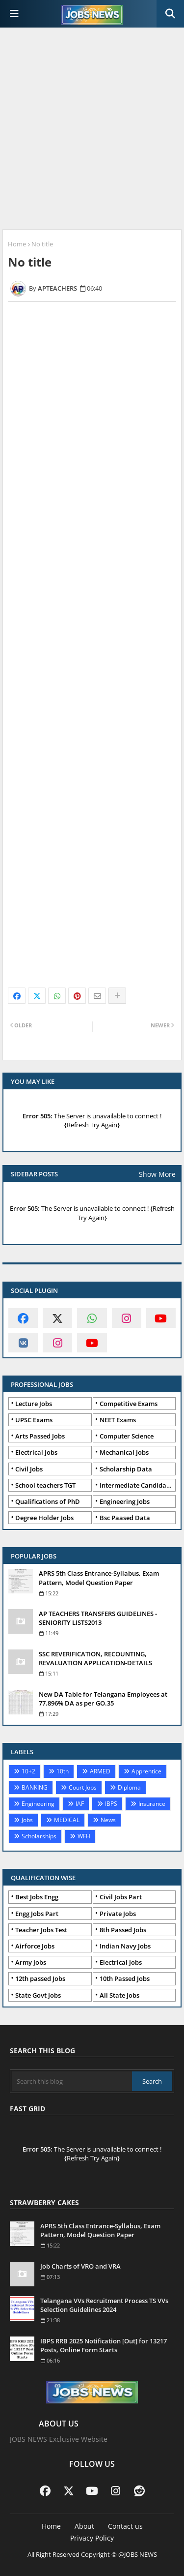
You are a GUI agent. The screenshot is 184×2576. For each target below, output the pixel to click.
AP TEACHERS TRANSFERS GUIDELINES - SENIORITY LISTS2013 (98, 1618)
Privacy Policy (92, 2538)
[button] (170, 14)
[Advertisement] (92, 129)
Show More (157, 1174)
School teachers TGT (45, 1485)
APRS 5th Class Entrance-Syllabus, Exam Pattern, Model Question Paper (99, 1578)
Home (17, 244)
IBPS (111, 1803)
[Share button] (117, 996)
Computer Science (127, 1436)
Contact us (125, 2526)
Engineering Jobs (125, 1501)
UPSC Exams (34, 1419)
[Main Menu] (14, 14)
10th (62, 1771)
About (84, 2526)
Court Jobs (83, 1787)
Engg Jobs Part (36, 1913)
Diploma (129, 1787)
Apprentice (146, 1771)
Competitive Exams (129, 1403)
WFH (84, 1836)
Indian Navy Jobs (125, 1946)
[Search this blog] (72, 2081)
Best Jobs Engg (36, 1896)
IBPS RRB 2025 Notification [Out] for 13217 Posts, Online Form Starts (103, 2345)
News (108, 1820)
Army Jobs (30, 1962)
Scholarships (39, 1836)
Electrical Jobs (36, 1452)
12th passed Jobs (40, 1978)
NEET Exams (118, 1419)
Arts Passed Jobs (40, 1436)
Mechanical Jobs (124, 1452)
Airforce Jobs (34, 1946)
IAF (80, 1803)
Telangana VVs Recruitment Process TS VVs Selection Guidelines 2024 (104, 2305)
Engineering (38, 1803)
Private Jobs (118, 1913)
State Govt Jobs (38, 1995)
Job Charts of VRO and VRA (80, 2266)
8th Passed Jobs (123, 1929)
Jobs (27, 1820)
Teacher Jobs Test (41, 1929)
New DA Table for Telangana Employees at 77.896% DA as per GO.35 (103, 1698)
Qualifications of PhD (47, 1501)
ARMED (100, 1771)
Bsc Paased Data (125, 1517)
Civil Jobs (29, 1469)
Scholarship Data (126, 1469)
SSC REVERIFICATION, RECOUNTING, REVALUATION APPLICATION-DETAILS (95, 1658)
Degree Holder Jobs (44, 1517)
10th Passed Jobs (125, 1978)
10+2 (28, 1771)
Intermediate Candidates (137, 1485)
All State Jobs (119, 1995)
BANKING (35, 1787)
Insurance (151, 1803)
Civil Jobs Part (121, 1896)
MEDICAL (66, 1820)
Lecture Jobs (33, 1403)
